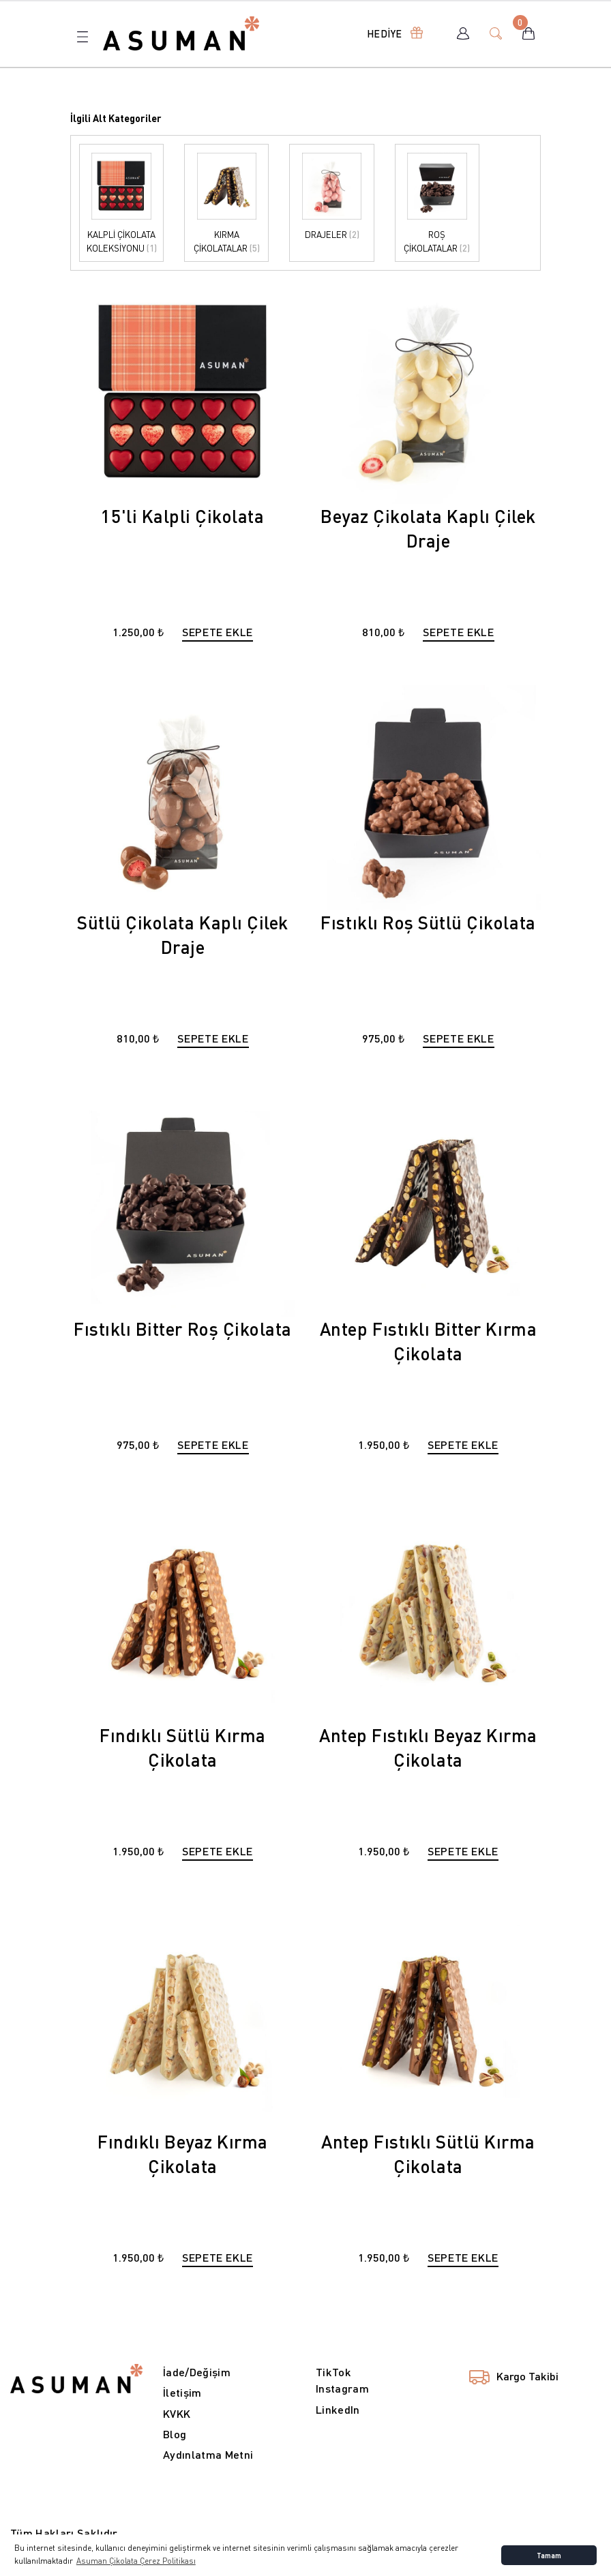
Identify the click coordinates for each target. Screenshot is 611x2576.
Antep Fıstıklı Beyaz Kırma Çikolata (428, 1747)
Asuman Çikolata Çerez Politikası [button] (136, 2561)
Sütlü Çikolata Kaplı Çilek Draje (182, 934)
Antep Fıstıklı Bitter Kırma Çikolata (428, 1340)
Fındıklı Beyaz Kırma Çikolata (183, 2153)
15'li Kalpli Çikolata (182, 516)
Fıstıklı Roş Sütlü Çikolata (428, 922)
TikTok (333, 2372)
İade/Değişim (196, 2372)
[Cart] (528, 33)
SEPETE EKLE (217, 632)
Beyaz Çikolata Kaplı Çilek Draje (428, 528)
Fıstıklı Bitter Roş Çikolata (183, 1328)
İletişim (182, 2392)
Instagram (342, 2388)
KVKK (176, 2413)
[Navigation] (392, 33)
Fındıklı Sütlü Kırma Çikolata (183, 1747)
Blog (174, 2434)
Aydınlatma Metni (208, 2454)
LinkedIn (338, 2409)
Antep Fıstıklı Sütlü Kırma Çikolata (428, 2153)
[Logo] (181, 32)
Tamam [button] (549, 2555)
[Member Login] (463, 33)
